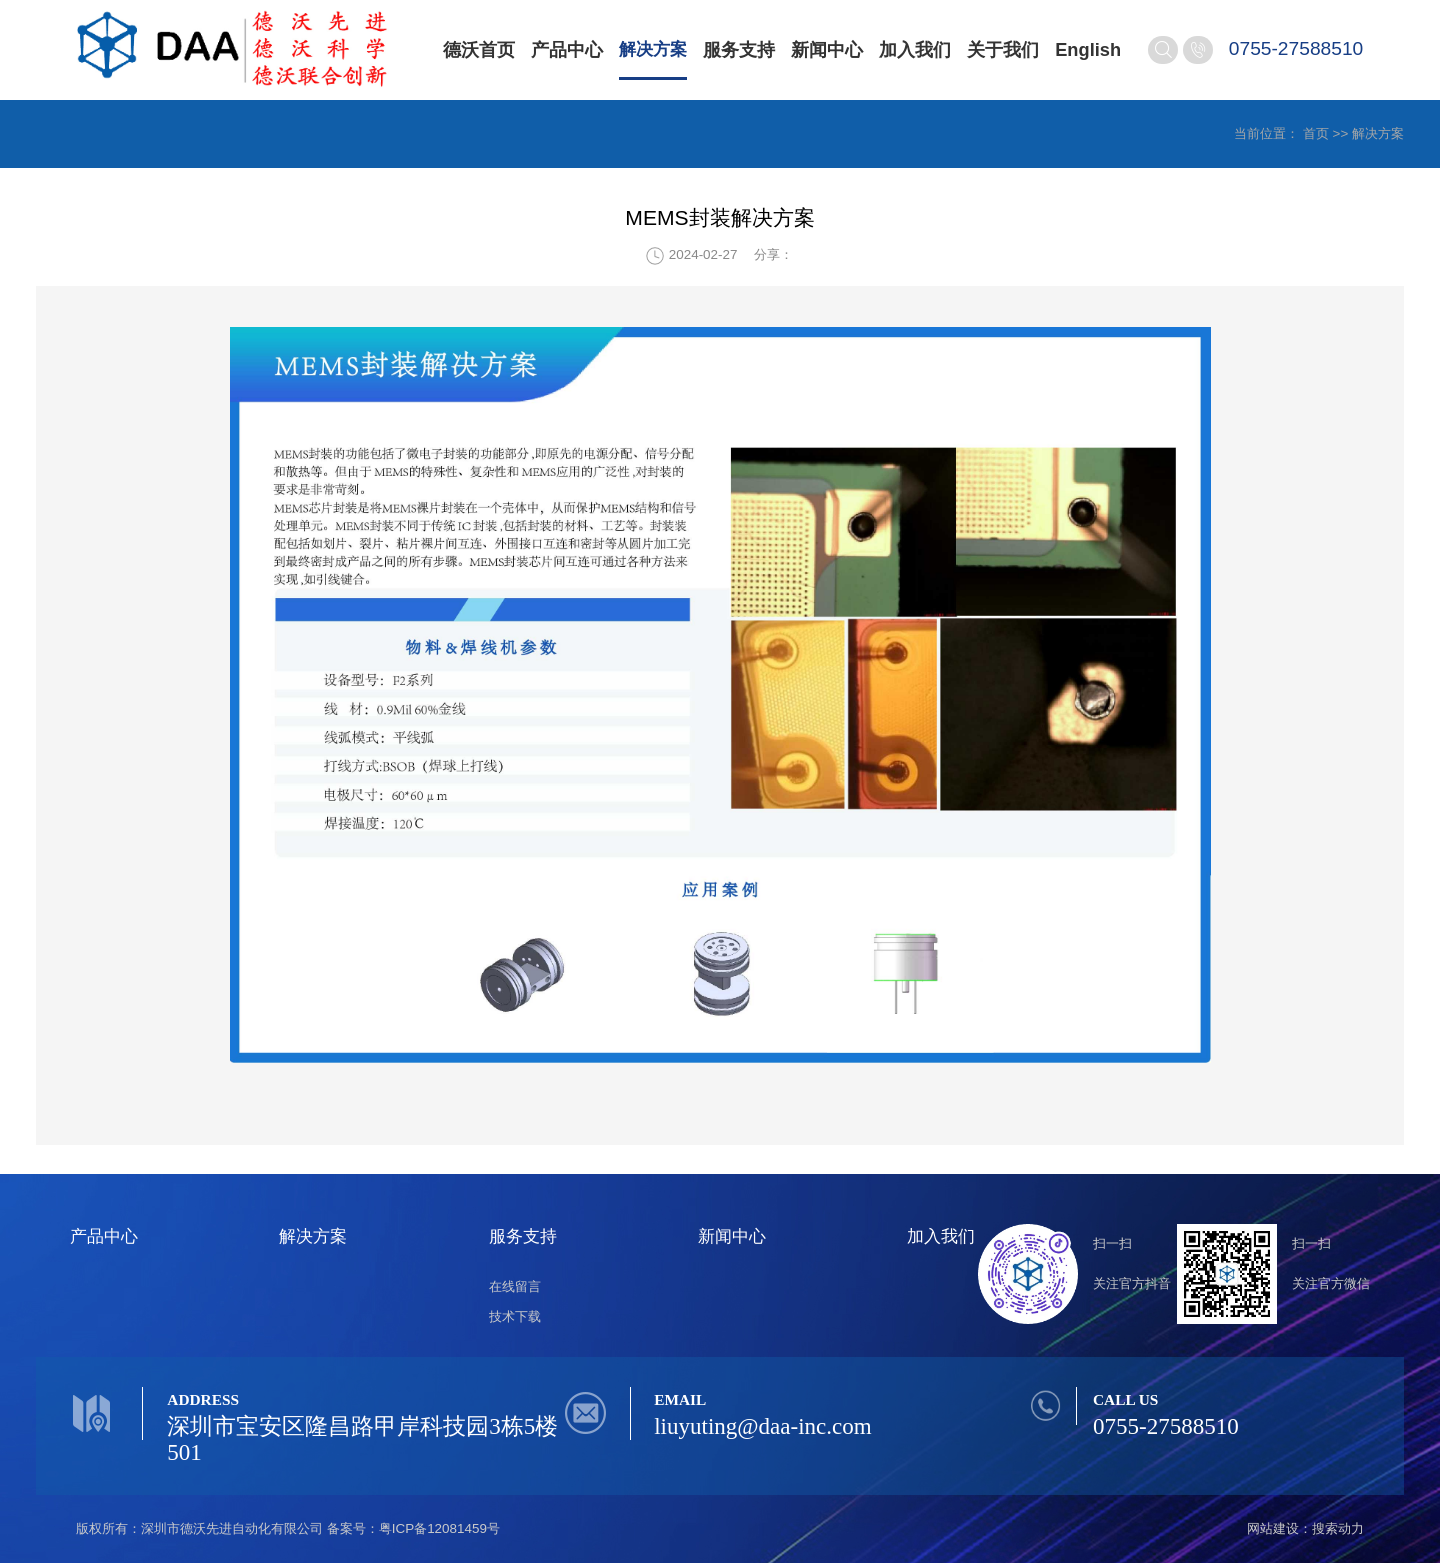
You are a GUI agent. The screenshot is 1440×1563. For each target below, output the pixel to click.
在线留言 (515, 1286)
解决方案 (655, 49)
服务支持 (743, 49)
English (1092, 49)
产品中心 (567, 49)
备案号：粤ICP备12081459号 (413, 1528)
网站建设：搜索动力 (1305, 1528)
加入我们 (919, 49)
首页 (1316, 133)
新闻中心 (831, 49)
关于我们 (1007, 49)
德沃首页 (479, 49)
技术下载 (515, 1316)
